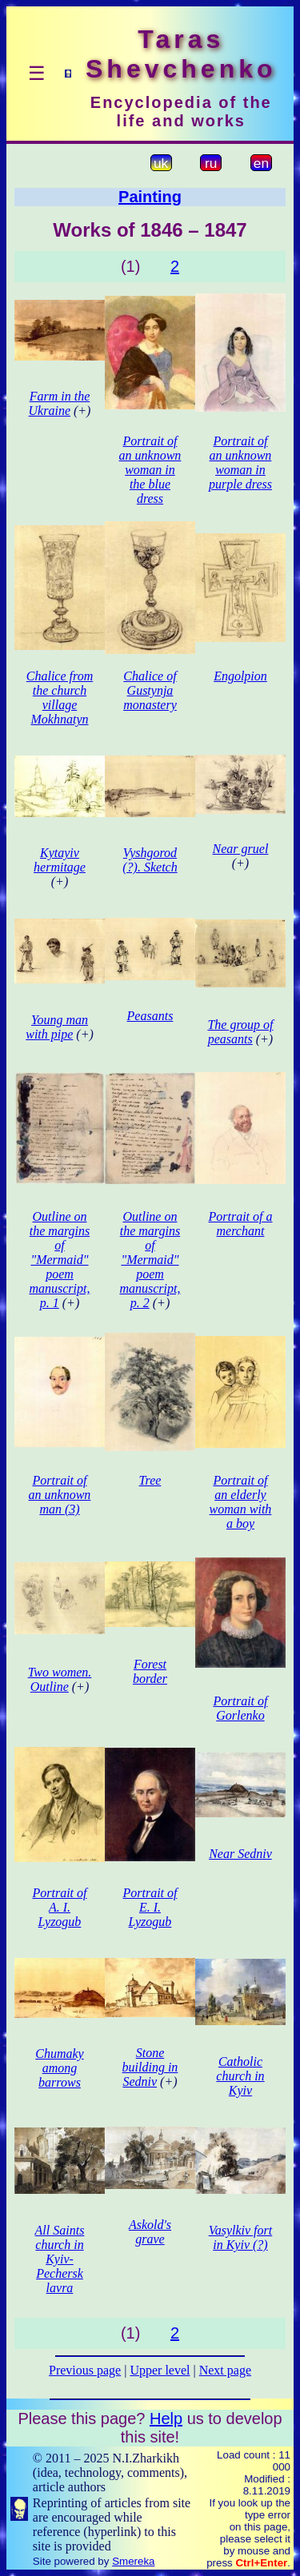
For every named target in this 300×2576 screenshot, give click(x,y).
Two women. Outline (60, 1679)
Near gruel (241, 848)
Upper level (160, 2370)
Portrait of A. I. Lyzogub (59, 1907)
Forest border (150, 1671)
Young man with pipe (57, 1027)
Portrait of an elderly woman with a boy (241, 1501)
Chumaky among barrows (59, 2068)
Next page (225, 2370)
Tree (150, 1480)
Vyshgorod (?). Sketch (149, 860)
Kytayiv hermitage (60, 860)
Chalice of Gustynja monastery (150, 690)
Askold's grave (150, 2232)
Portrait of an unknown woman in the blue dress (150, 469)
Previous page (85, 2370)
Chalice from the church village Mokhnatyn (59, 697)
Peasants (150, 1016)
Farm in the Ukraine (59, 403)
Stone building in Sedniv (150, 2067)
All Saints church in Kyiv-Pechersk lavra (60, 2259)
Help (166, 2418)
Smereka (133, 2561)
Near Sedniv (240, 1853)
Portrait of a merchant (240, 1224)
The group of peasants (240, 1032)
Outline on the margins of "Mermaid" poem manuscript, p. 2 (149, 1260)
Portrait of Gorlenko (240, 1708)
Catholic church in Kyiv (240, 2076)
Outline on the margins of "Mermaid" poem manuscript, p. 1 (59, 1260)
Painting (150, 196)
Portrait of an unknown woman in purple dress (240, 462)
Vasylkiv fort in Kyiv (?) (241, 2237)
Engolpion (240, 676)
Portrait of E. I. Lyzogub (149, 1907)
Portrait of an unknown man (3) (60, 1494)
